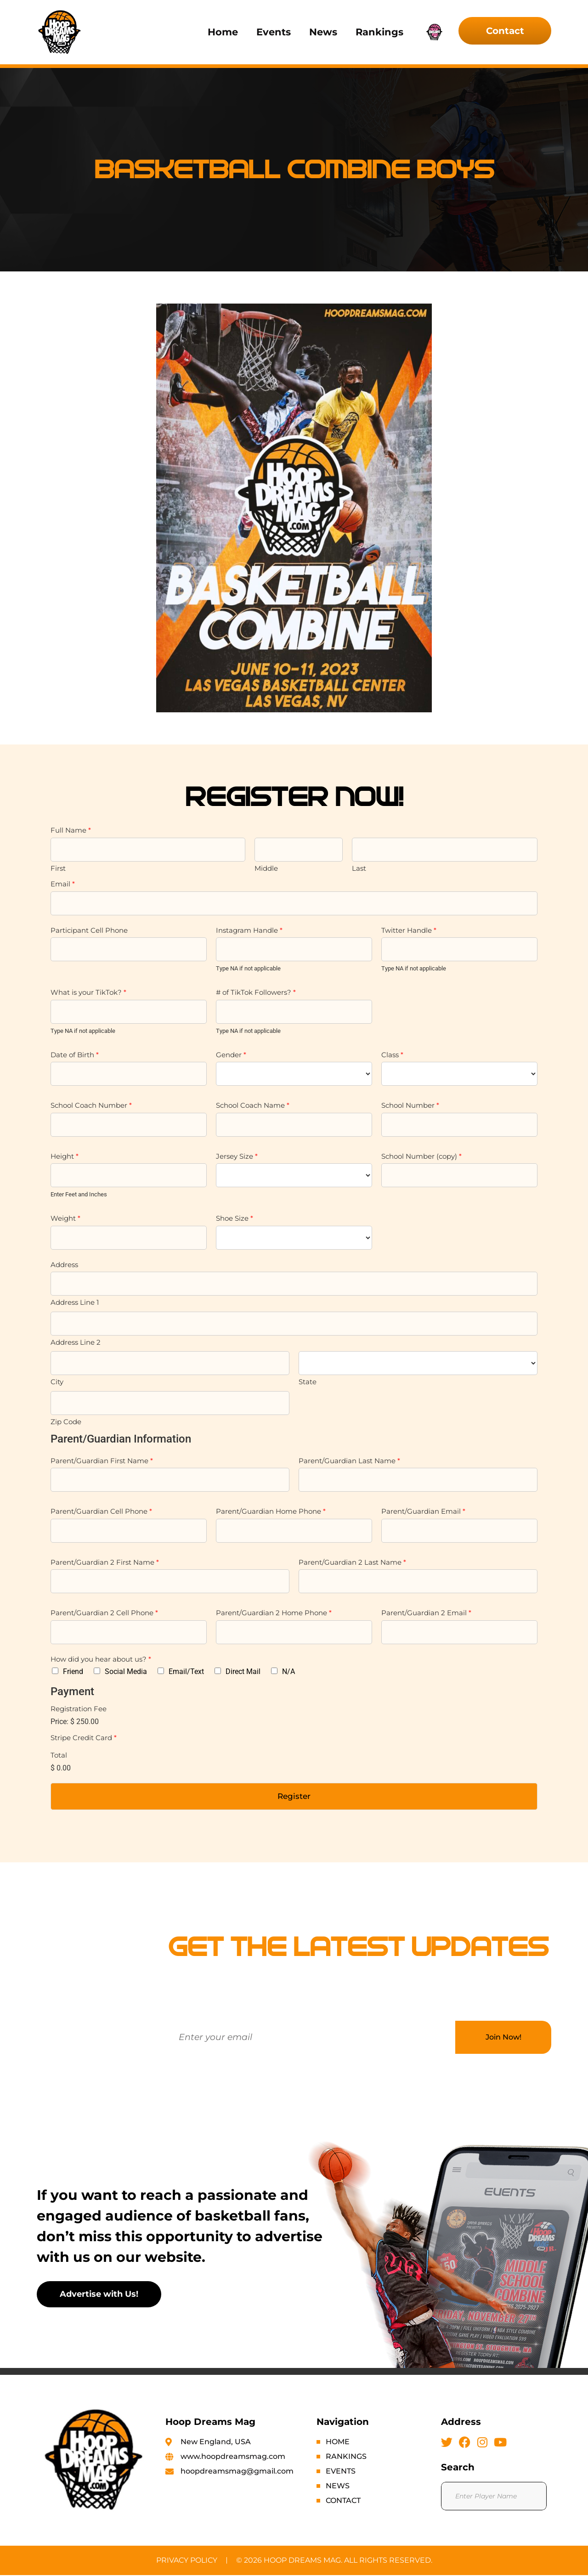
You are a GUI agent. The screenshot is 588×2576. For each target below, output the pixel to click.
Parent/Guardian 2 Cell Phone (104, 1612)
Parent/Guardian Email (423, 1511)
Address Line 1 (75, 1302)
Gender (231, 1054)
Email (63, 883)
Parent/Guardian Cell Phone (101, 1511)
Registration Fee (79, 1708)
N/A (288, 1671)
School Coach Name (252, 1105)
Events (273, 32)
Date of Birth (75, 1054)
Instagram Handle (249, 930)
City (57, 1381)
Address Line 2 (76, 1342)
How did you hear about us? (101, 1659)
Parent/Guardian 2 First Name (105, 1562)
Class (392, 1054)
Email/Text (186, 1671)
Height (65, 1156)
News (323, 32)
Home (223, 32)
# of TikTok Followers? (256, 992)
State (308, 1381)
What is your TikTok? (88, 992)
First (58, 868)
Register (294, 1797)
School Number (410, 1105)
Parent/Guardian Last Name (349, 1460)
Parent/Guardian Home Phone (271, 1511)
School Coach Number (91, 1105)
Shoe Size (234, 1218)
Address (64, 1264)
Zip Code (66, 1421)
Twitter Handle (408, 930)
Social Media (126, 1671)
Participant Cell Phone (89, 930)
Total (59, 1755)
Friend (73, 1671)
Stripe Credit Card (84, 1737)
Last (359, 868)
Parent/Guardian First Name (102, 1460)
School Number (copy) (421, 1156)
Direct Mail (243, 1671)
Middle (266, 868)
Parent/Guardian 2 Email (426, 1612)
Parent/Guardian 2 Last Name (352, 1562)
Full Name (71, 830)
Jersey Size (237, 1156)
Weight (65, 1218)
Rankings (379, 32)
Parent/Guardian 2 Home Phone (274, 1612)
